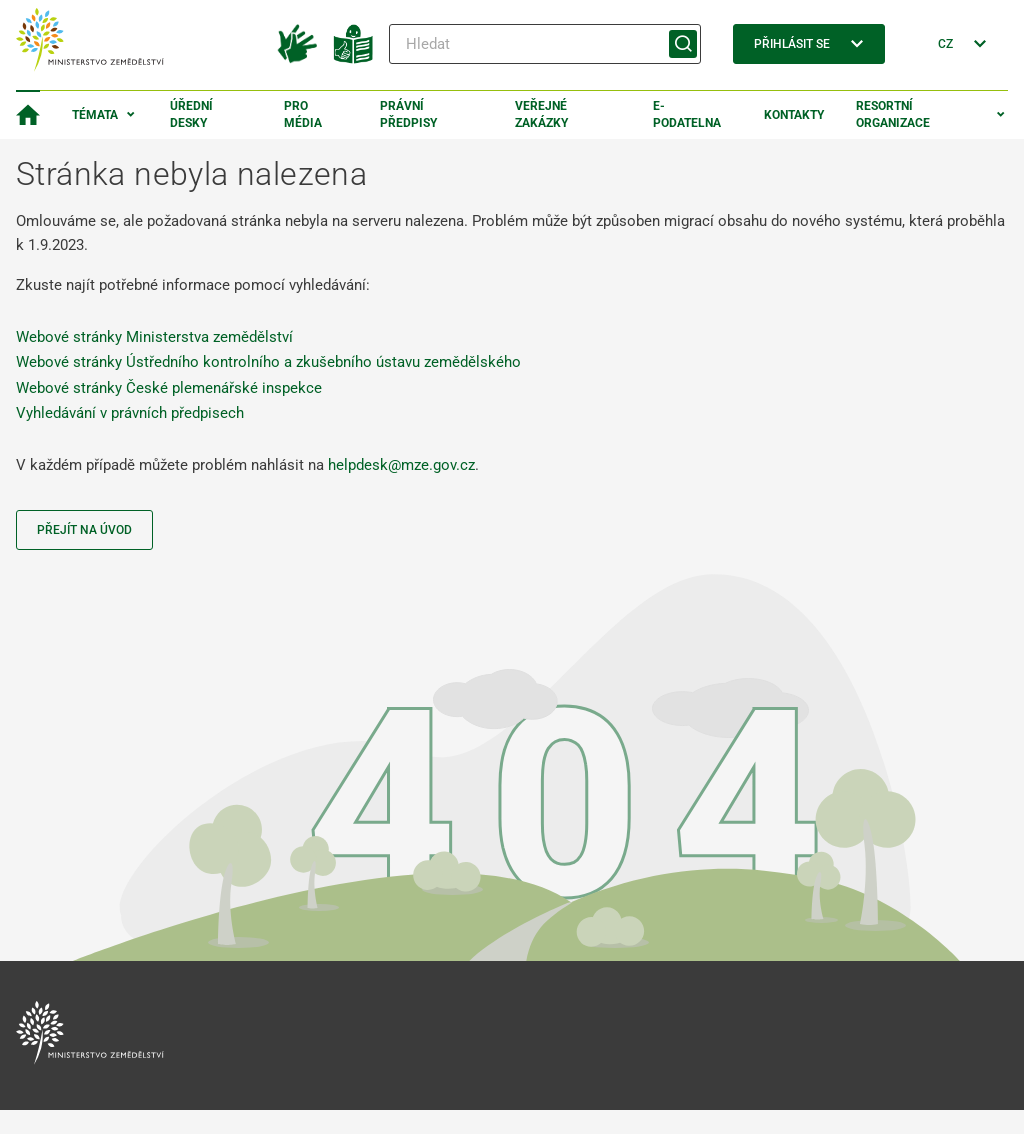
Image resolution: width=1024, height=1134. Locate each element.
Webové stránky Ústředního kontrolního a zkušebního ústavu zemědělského (268, 362)
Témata (95, 115)
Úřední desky (191, 114)
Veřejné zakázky (541, 114)
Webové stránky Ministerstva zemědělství (154, 337)
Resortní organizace (893, 114)
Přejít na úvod (84, 530)
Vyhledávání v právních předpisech (130, 413)
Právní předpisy (408, 114)
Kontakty (794, 115)
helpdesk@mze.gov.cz (401, 465)
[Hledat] (545, 44)
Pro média (303, 114)
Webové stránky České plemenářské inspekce (169, 388)
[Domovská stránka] (28, 115)
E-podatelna (687, 114)
